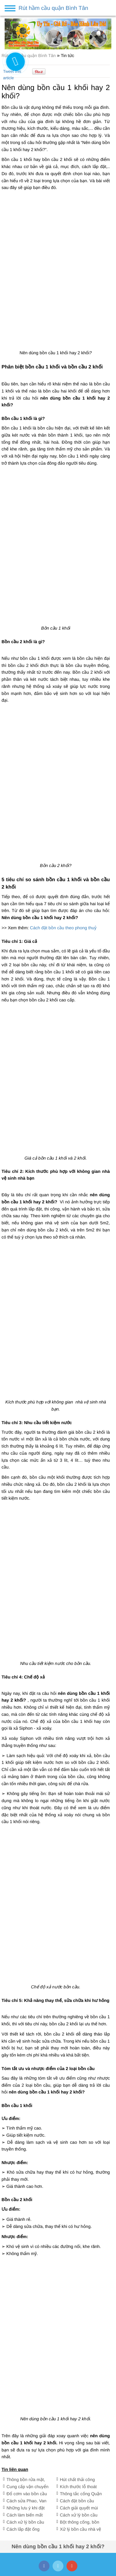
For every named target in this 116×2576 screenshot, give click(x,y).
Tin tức (67, 55)
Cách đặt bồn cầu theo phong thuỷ (63, 927)
